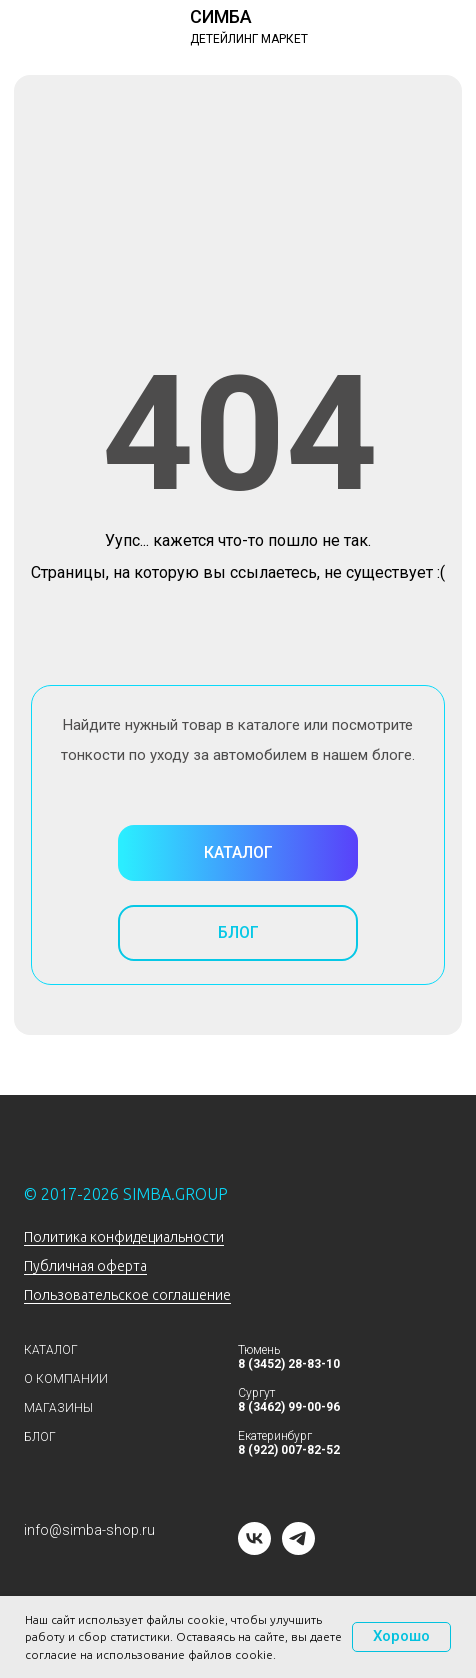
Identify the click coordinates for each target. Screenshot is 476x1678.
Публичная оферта (85, 1266)
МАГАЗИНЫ (58, 1408)
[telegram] (298, 1549)
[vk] (254, 1549)
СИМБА (221, 16)
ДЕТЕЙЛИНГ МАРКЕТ (249, 39)
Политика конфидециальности (124, 1237)
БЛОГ (40, 1437)
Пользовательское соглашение (127, 1295)
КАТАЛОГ (51, 1350)
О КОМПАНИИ (66, 1379)
